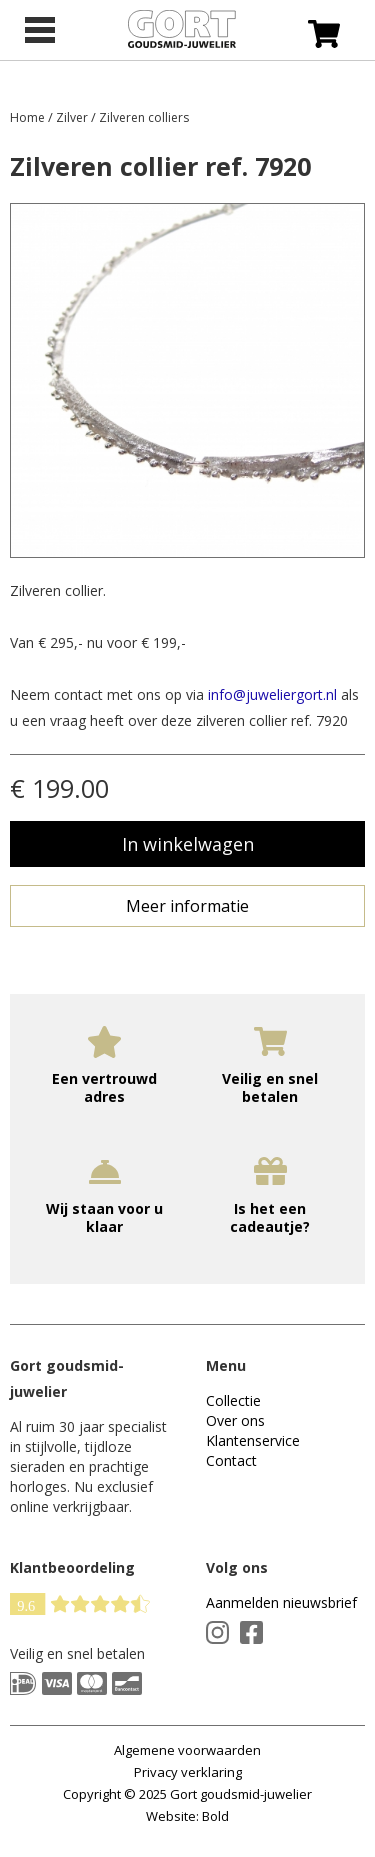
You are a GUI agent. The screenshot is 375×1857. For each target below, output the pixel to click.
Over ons (235, 1420)
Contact (231, 1460)
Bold (215, 1816)
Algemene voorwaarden (187, 1750)
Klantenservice (253, 1440)
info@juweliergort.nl (272, 694)
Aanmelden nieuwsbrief (281, 1602)
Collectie (233, 1400)
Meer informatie (187, 906)
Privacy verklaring (188, 1772)
